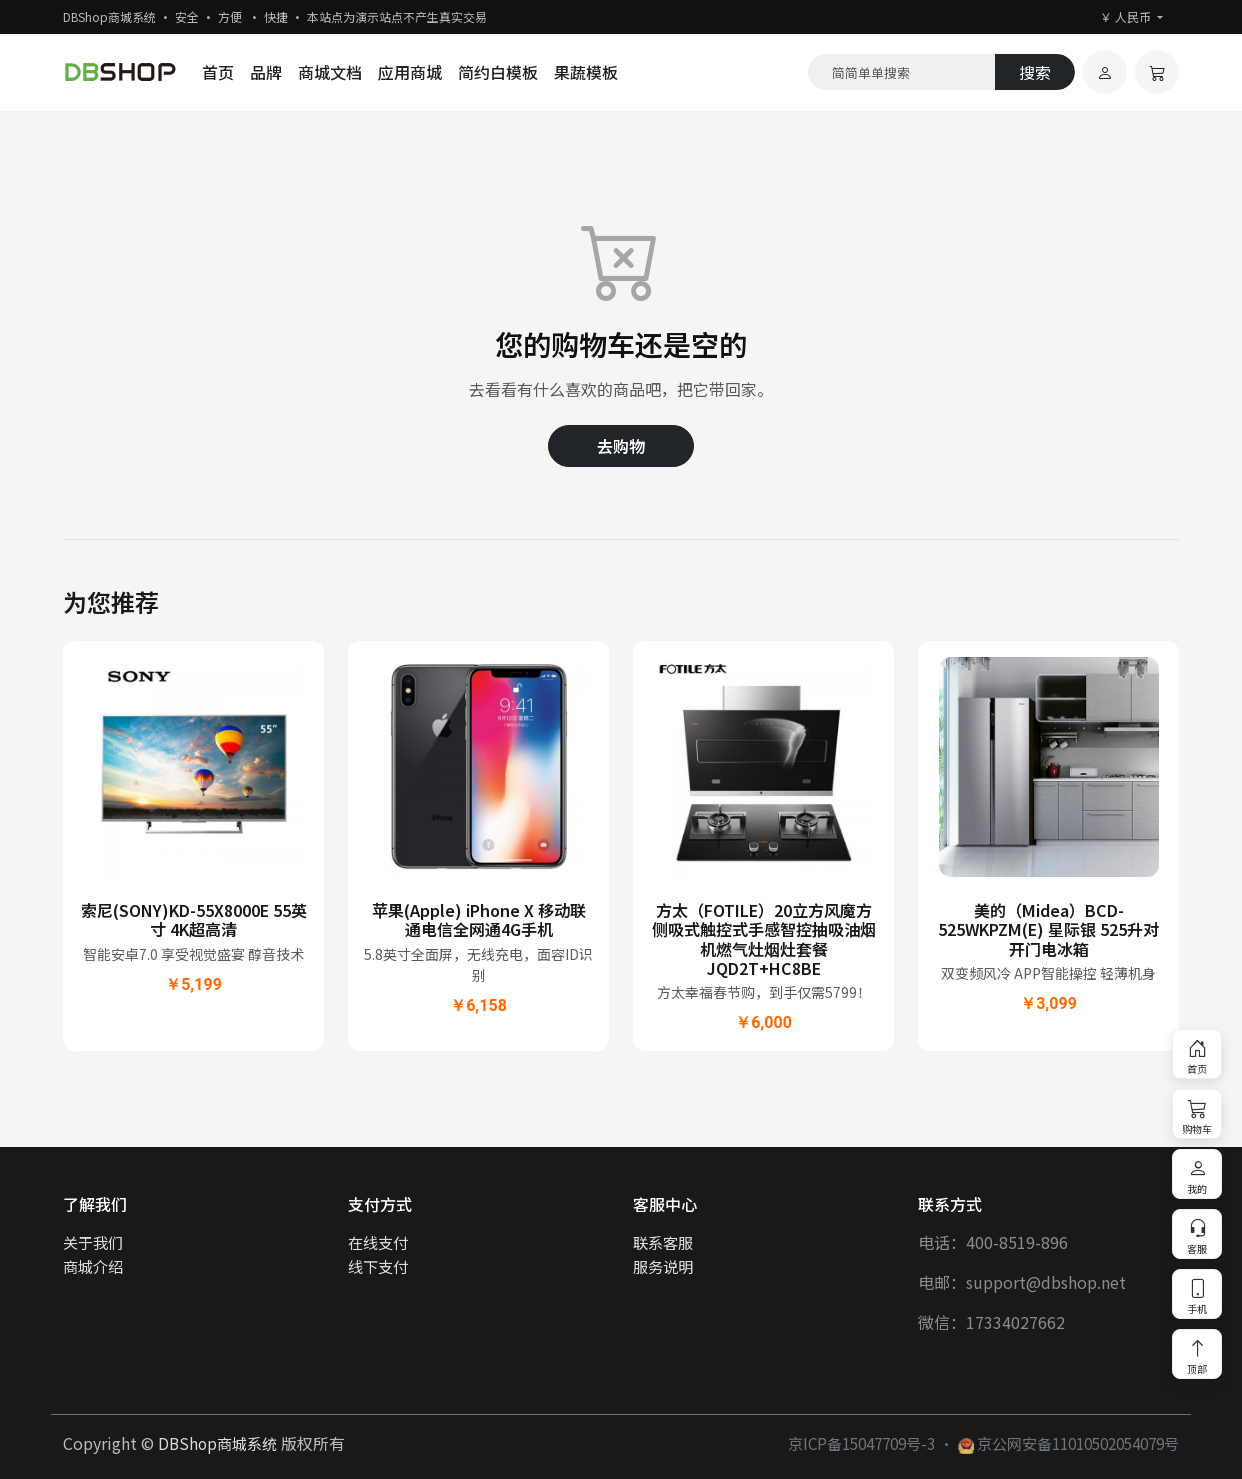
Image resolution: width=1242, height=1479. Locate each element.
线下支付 (378, 1266)
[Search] (902, 72)
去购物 (621, 446)
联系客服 (663, 1242)
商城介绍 (93, 1266)
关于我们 (93, 1242)
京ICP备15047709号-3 (861, 1443)
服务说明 (663, 1266)
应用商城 (410, 72)
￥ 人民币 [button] (1127, 16)
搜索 (1035, 72)
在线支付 (378, 1242)
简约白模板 (498, 72)
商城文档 (330, 72)
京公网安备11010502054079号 (1068, 1443)
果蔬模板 (586, 72)
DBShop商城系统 (217, 1443)
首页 (218, 72)
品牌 (266, 72)
